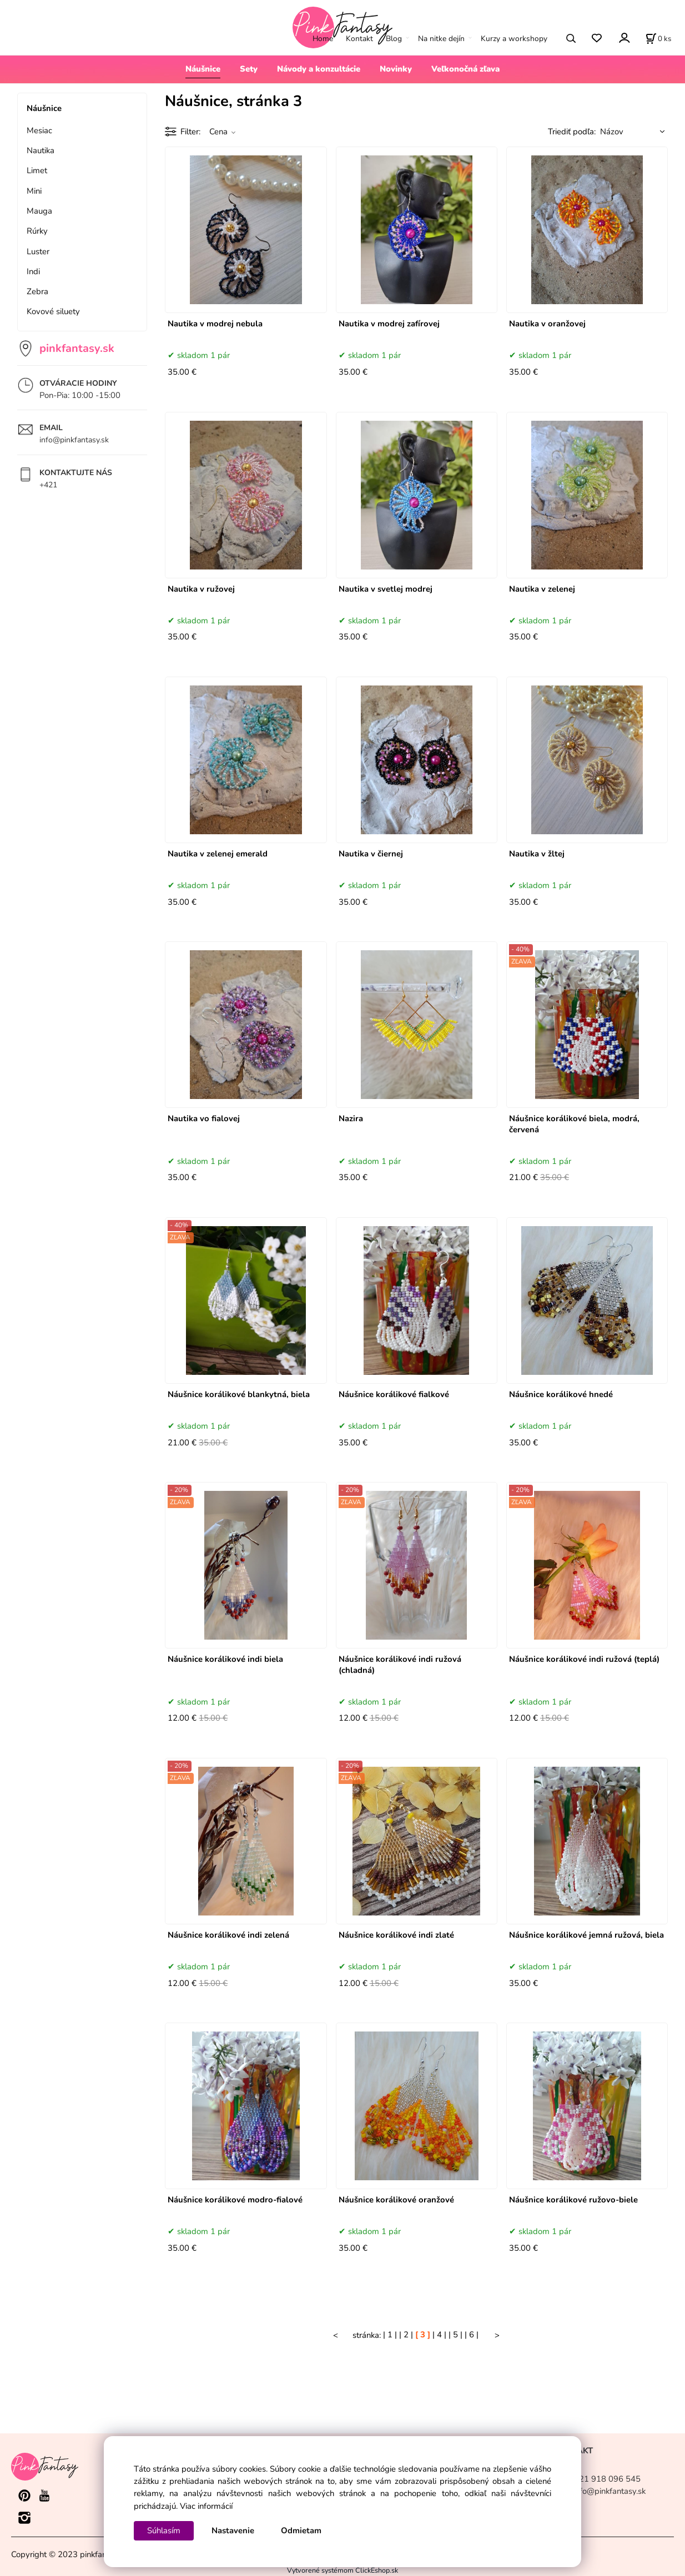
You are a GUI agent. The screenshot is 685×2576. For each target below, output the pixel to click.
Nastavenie (232, 2530)
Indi (33, 271)
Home (323, 38)
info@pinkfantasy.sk (74, 440)
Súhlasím (163, 2530)
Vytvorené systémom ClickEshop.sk (342, 2570)
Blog (394, 38)
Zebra (37, 291)
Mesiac (39, 130)
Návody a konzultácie (318, 68)
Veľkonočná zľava (465, 68)
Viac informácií (206, 2506)
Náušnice (202, 68)
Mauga (39, 210)
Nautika (40, 150)
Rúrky (37, 230)
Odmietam (301, 2530)
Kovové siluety (53, 311)
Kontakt (359, 38)
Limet (37, 170)
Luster (38, 251)
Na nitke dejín (441, 38)
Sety (249, 68)
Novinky (396, 68)
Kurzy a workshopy (514, 38)
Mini (34, 190)
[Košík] (658, 38)
